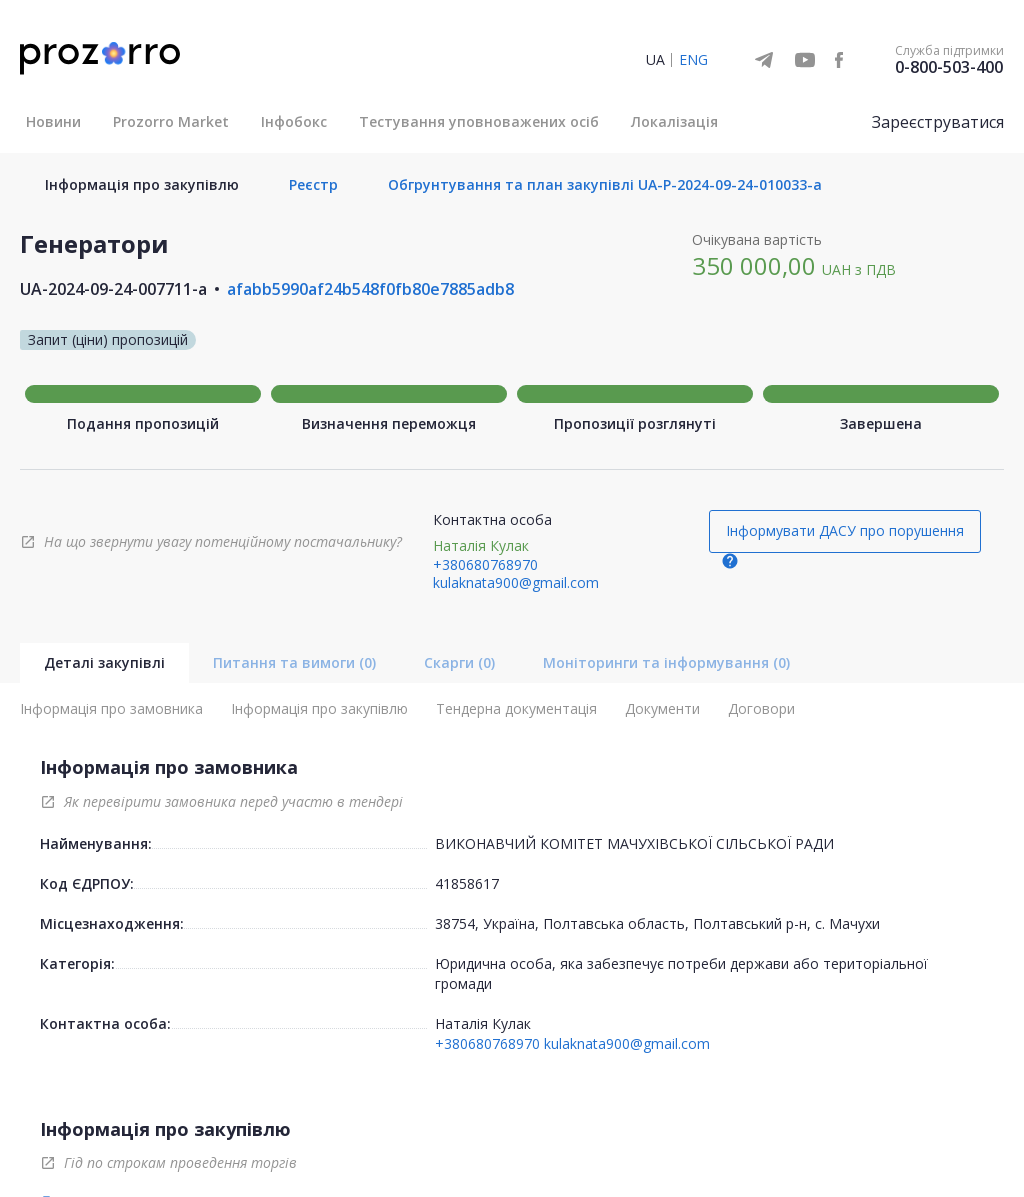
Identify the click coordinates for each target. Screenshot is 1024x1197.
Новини (53, 121)
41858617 (467, 883)
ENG (693, 59)
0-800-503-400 (949, 67)
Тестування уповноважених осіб (479, 121)
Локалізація (674, 121)
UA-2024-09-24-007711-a (113, 289)
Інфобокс (294, 121)
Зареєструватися (938, 122)
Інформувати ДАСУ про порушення (845, 530)
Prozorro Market (171, 121)
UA (655, 59)
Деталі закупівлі (104, 662)
